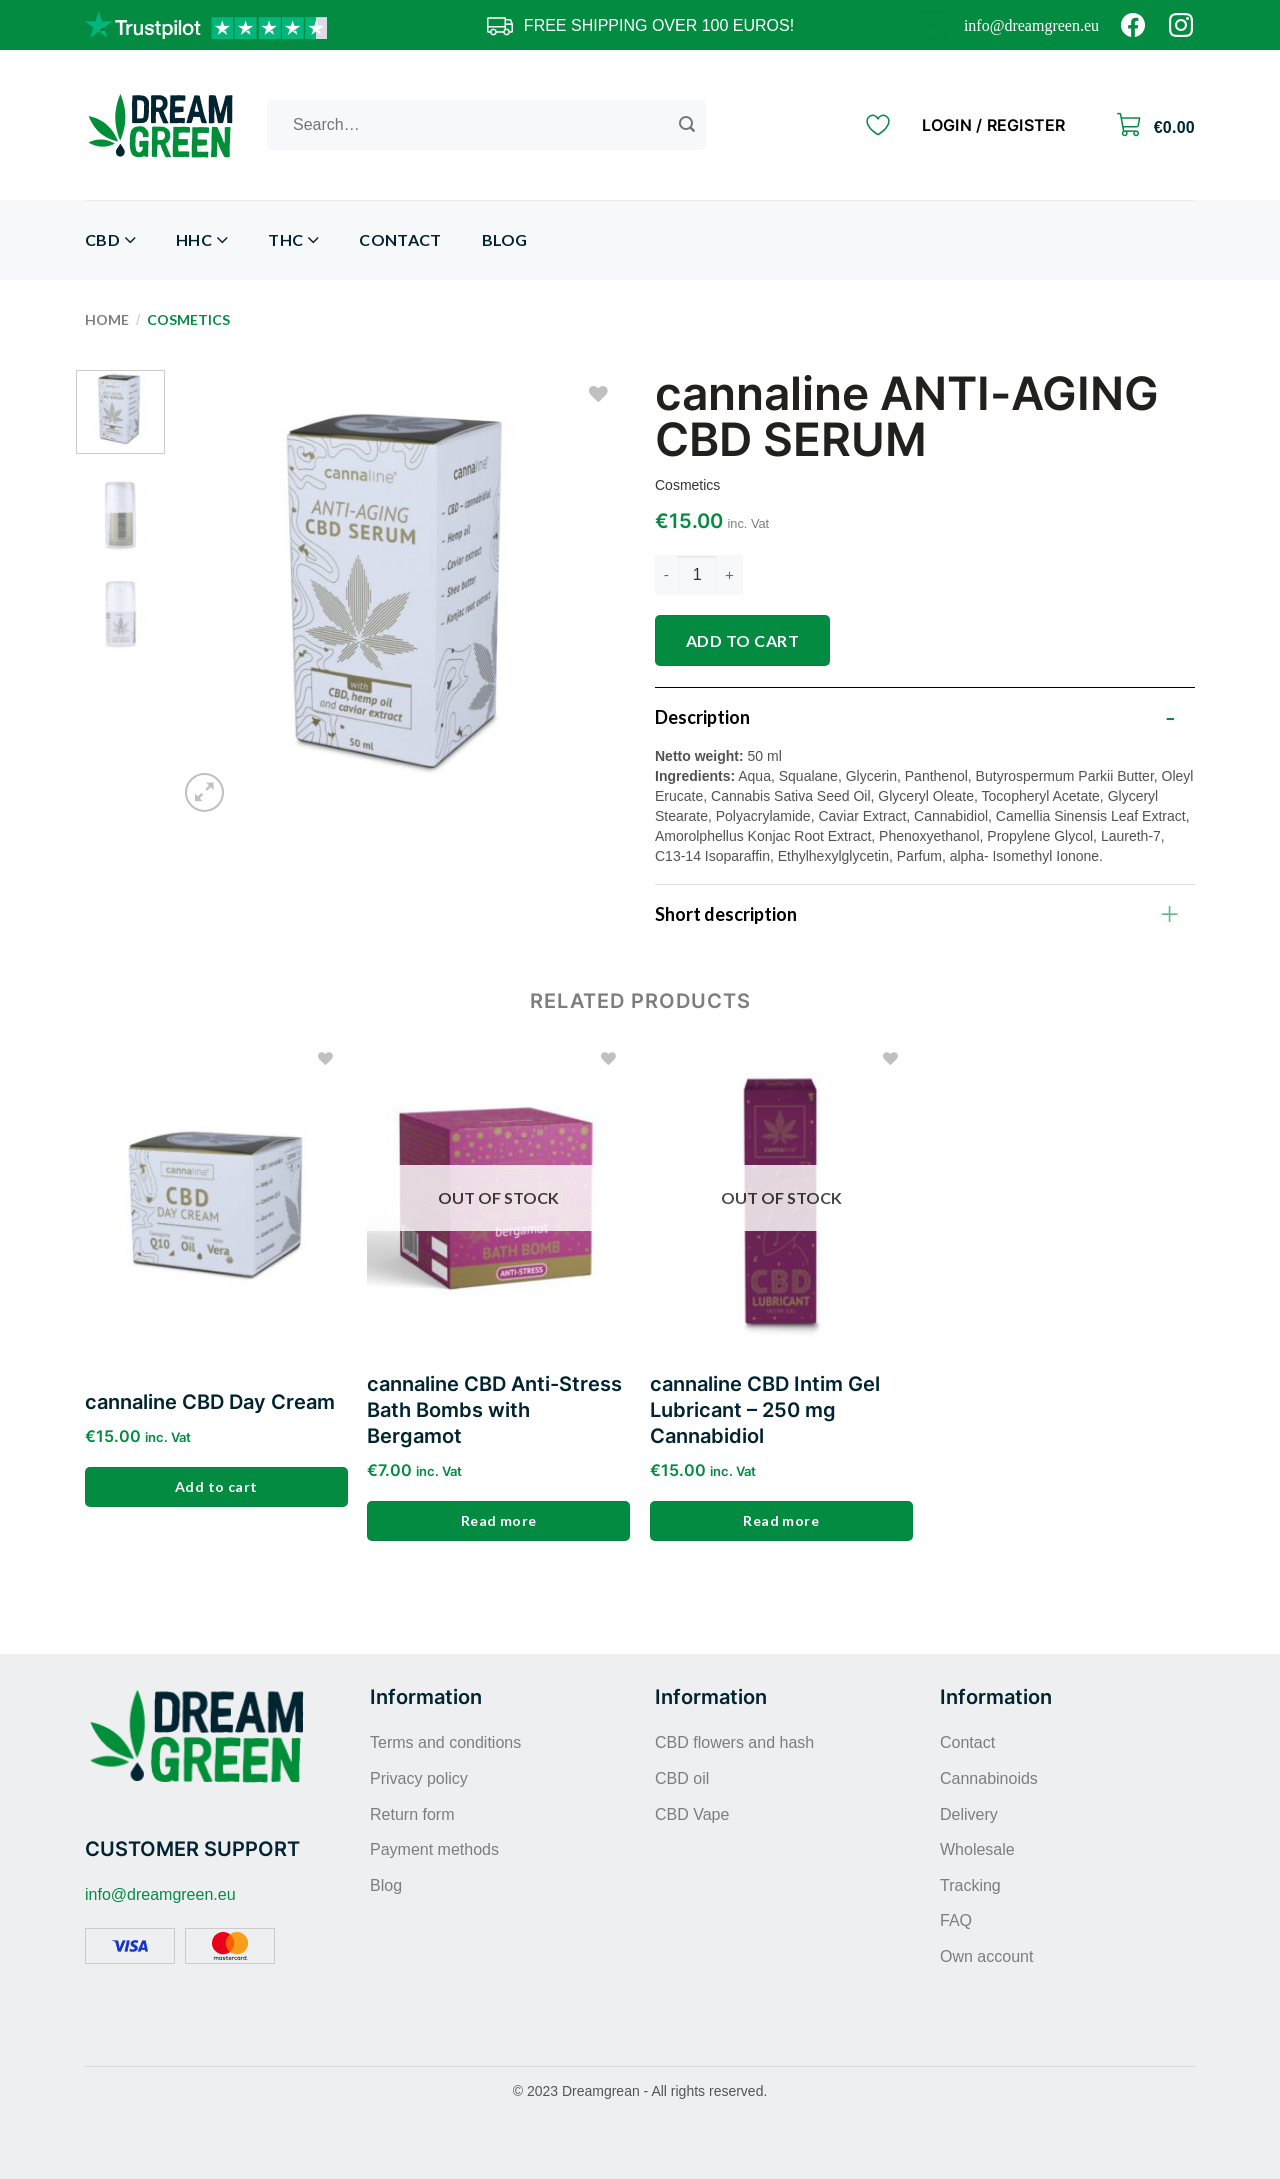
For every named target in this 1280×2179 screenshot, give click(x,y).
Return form (412, 1814)
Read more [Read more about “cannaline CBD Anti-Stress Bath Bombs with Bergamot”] (499, 1520)
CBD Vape (692, 1814)
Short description (922, 912)
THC (293, 240)
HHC (202, 240)
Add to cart (742, 640)
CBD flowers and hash (734, 1742)
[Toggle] (1170, 712)
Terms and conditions (445, 1742)
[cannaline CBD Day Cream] (216, 1196)
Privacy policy (419, 1778)
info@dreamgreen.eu (1031, 25)
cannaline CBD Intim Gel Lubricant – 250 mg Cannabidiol (765, 1410)
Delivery (969, 1814)
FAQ (956, 1920)
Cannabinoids (989, 1778)
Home (107, 319)
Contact (400, 239)
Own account (986, 1956)
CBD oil (682, 1778)
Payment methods (434, 1849)
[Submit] (687, 125)
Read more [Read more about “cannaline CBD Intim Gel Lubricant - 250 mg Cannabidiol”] (781, 1520)
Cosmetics (188, 319)
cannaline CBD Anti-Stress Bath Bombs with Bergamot (494, 1410)
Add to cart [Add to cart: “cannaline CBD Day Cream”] (216, 1486)
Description (922, 712)
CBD (110, 240)
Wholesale (977, 1849)
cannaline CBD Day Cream (210, 1402)
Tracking (970, 1885)
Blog (505, 239)
